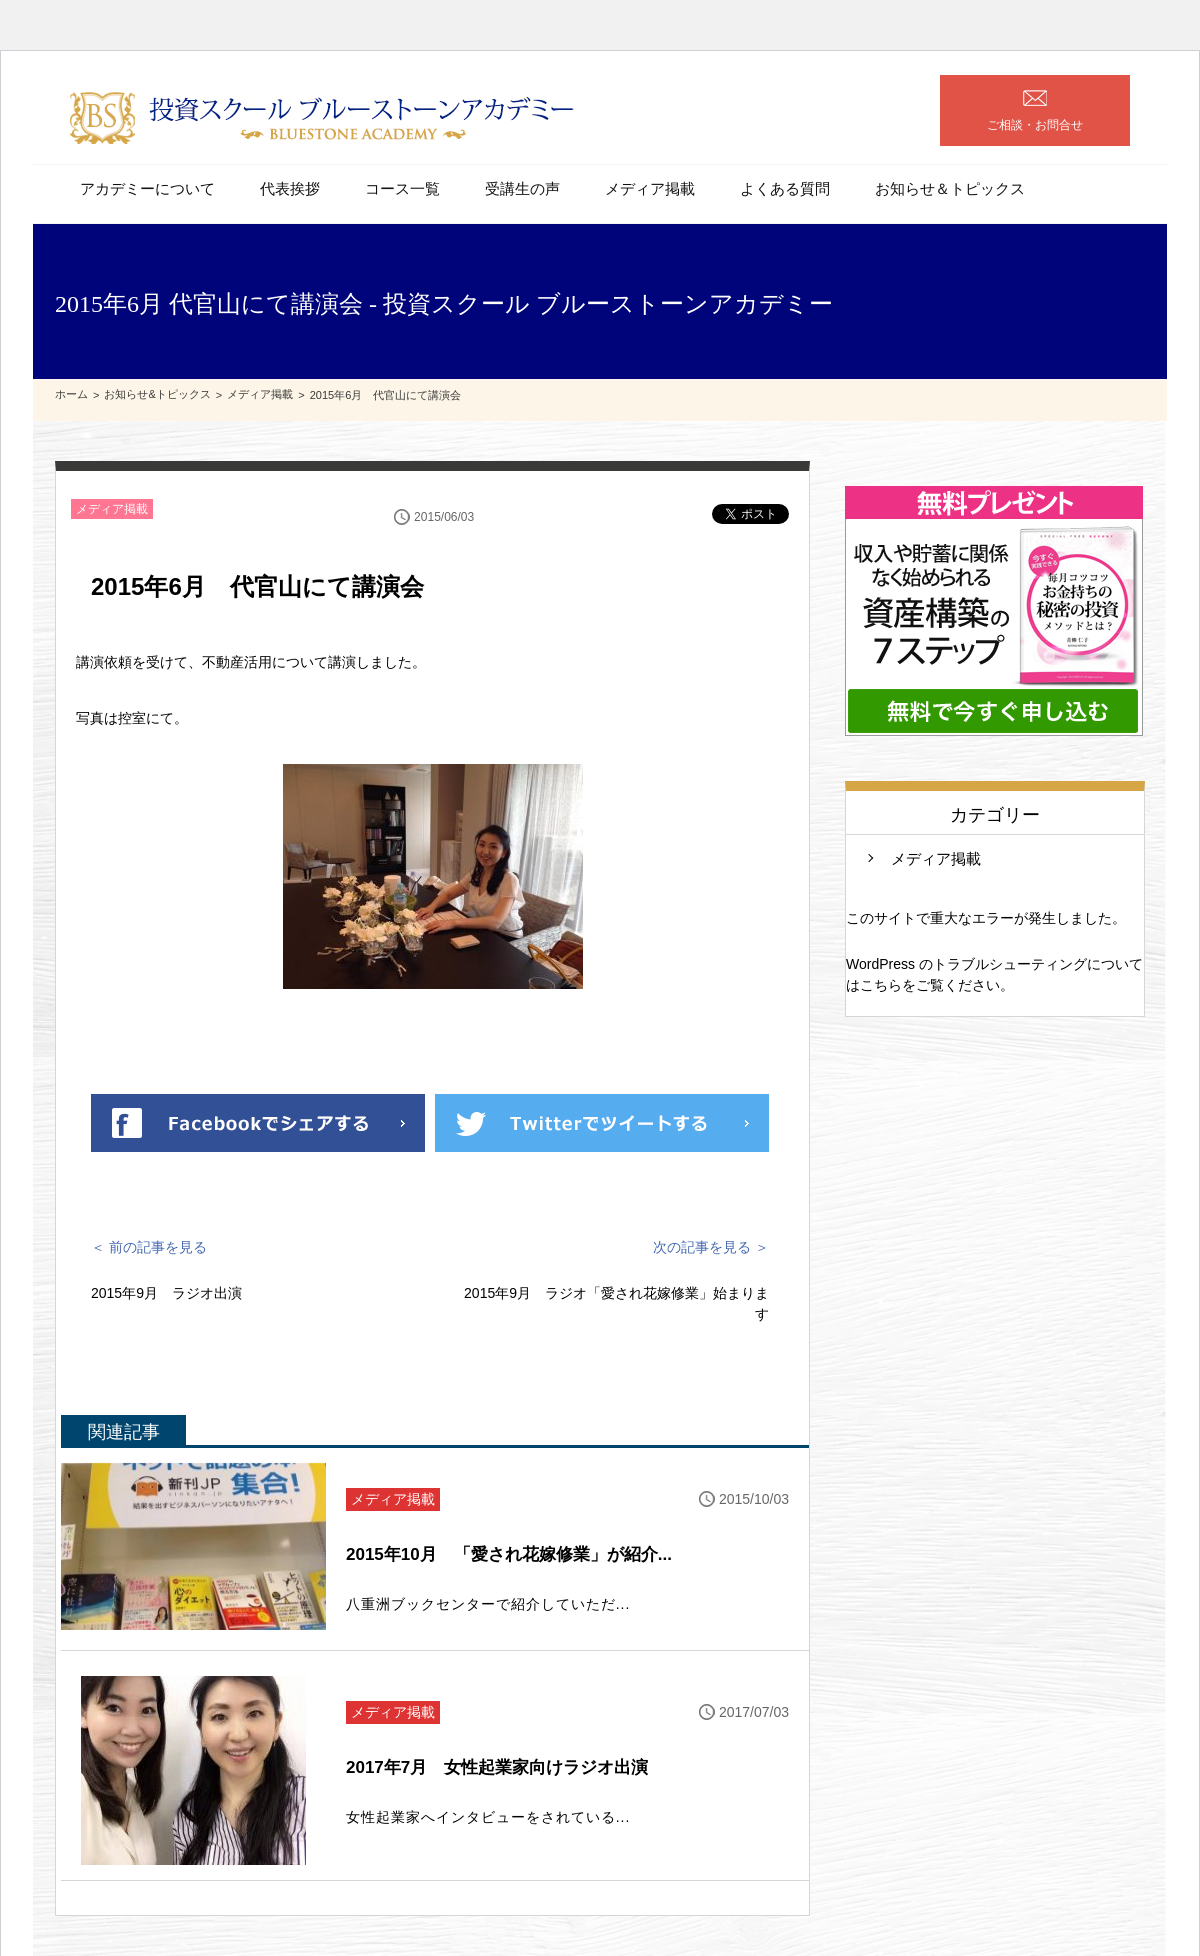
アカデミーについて (147, 188)
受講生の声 (522, 188)
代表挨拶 (290, 188)
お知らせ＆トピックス (950, 188)
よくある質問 (785, 188)
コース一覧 (402, 188)
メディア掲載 (650, 188)
